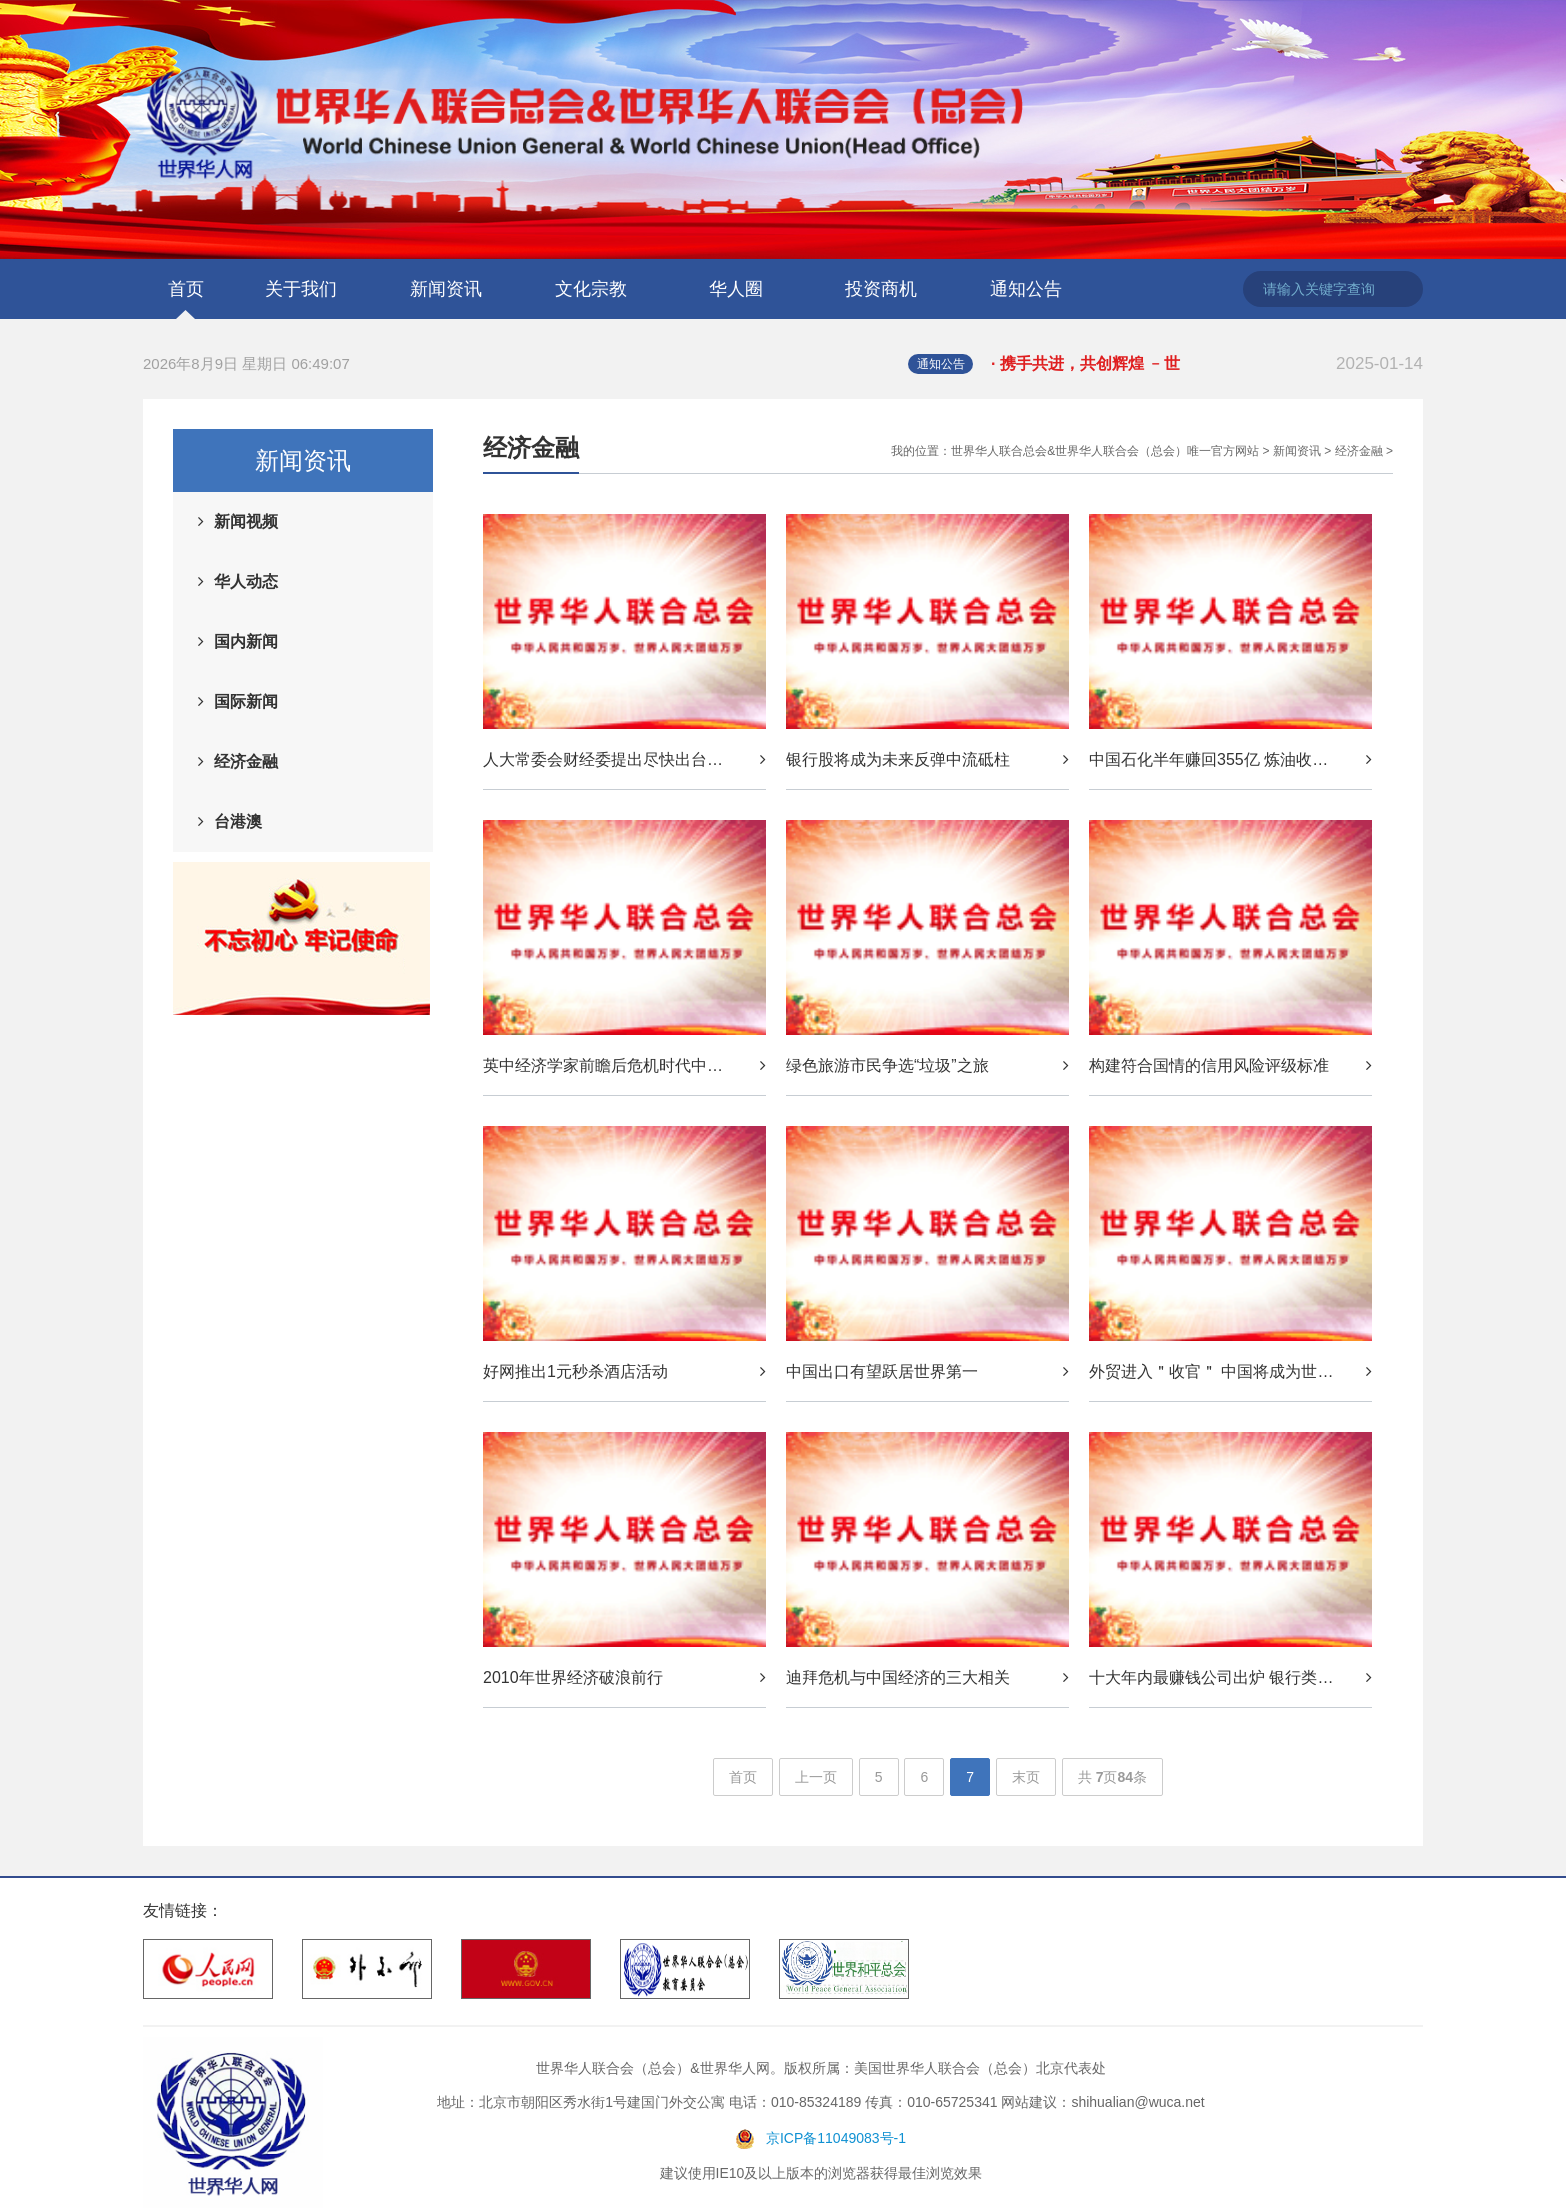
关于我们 (301, 289)
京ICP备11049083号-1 (836, 2138)
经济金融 (246, 761)
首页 (186, 289)
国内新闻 (246, 641)
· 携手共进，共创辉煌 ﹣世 (1207, 364)
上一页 (816, 1777)
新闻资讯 (446, 289)
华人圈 (736, 289)
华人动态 (246, 581)
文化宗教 (591, 289)
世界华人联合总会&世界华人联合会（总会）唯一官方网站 (1105, 451)
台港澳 (238, 821)
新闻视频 (246, 521)
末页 (1026, 1777)
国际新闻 (246, 701)
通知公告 (1026, 289)
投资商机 (881, 289)
